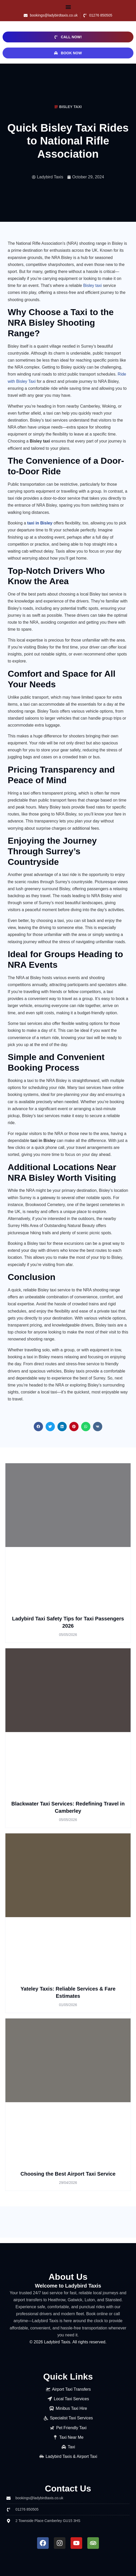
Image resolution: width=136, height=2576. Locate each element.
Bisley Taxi (70, 107)
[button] (68, 7)
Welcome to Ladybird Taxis (68, 2286)
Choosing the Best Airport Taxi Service (68, 2174)
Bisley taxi (92, 285)
